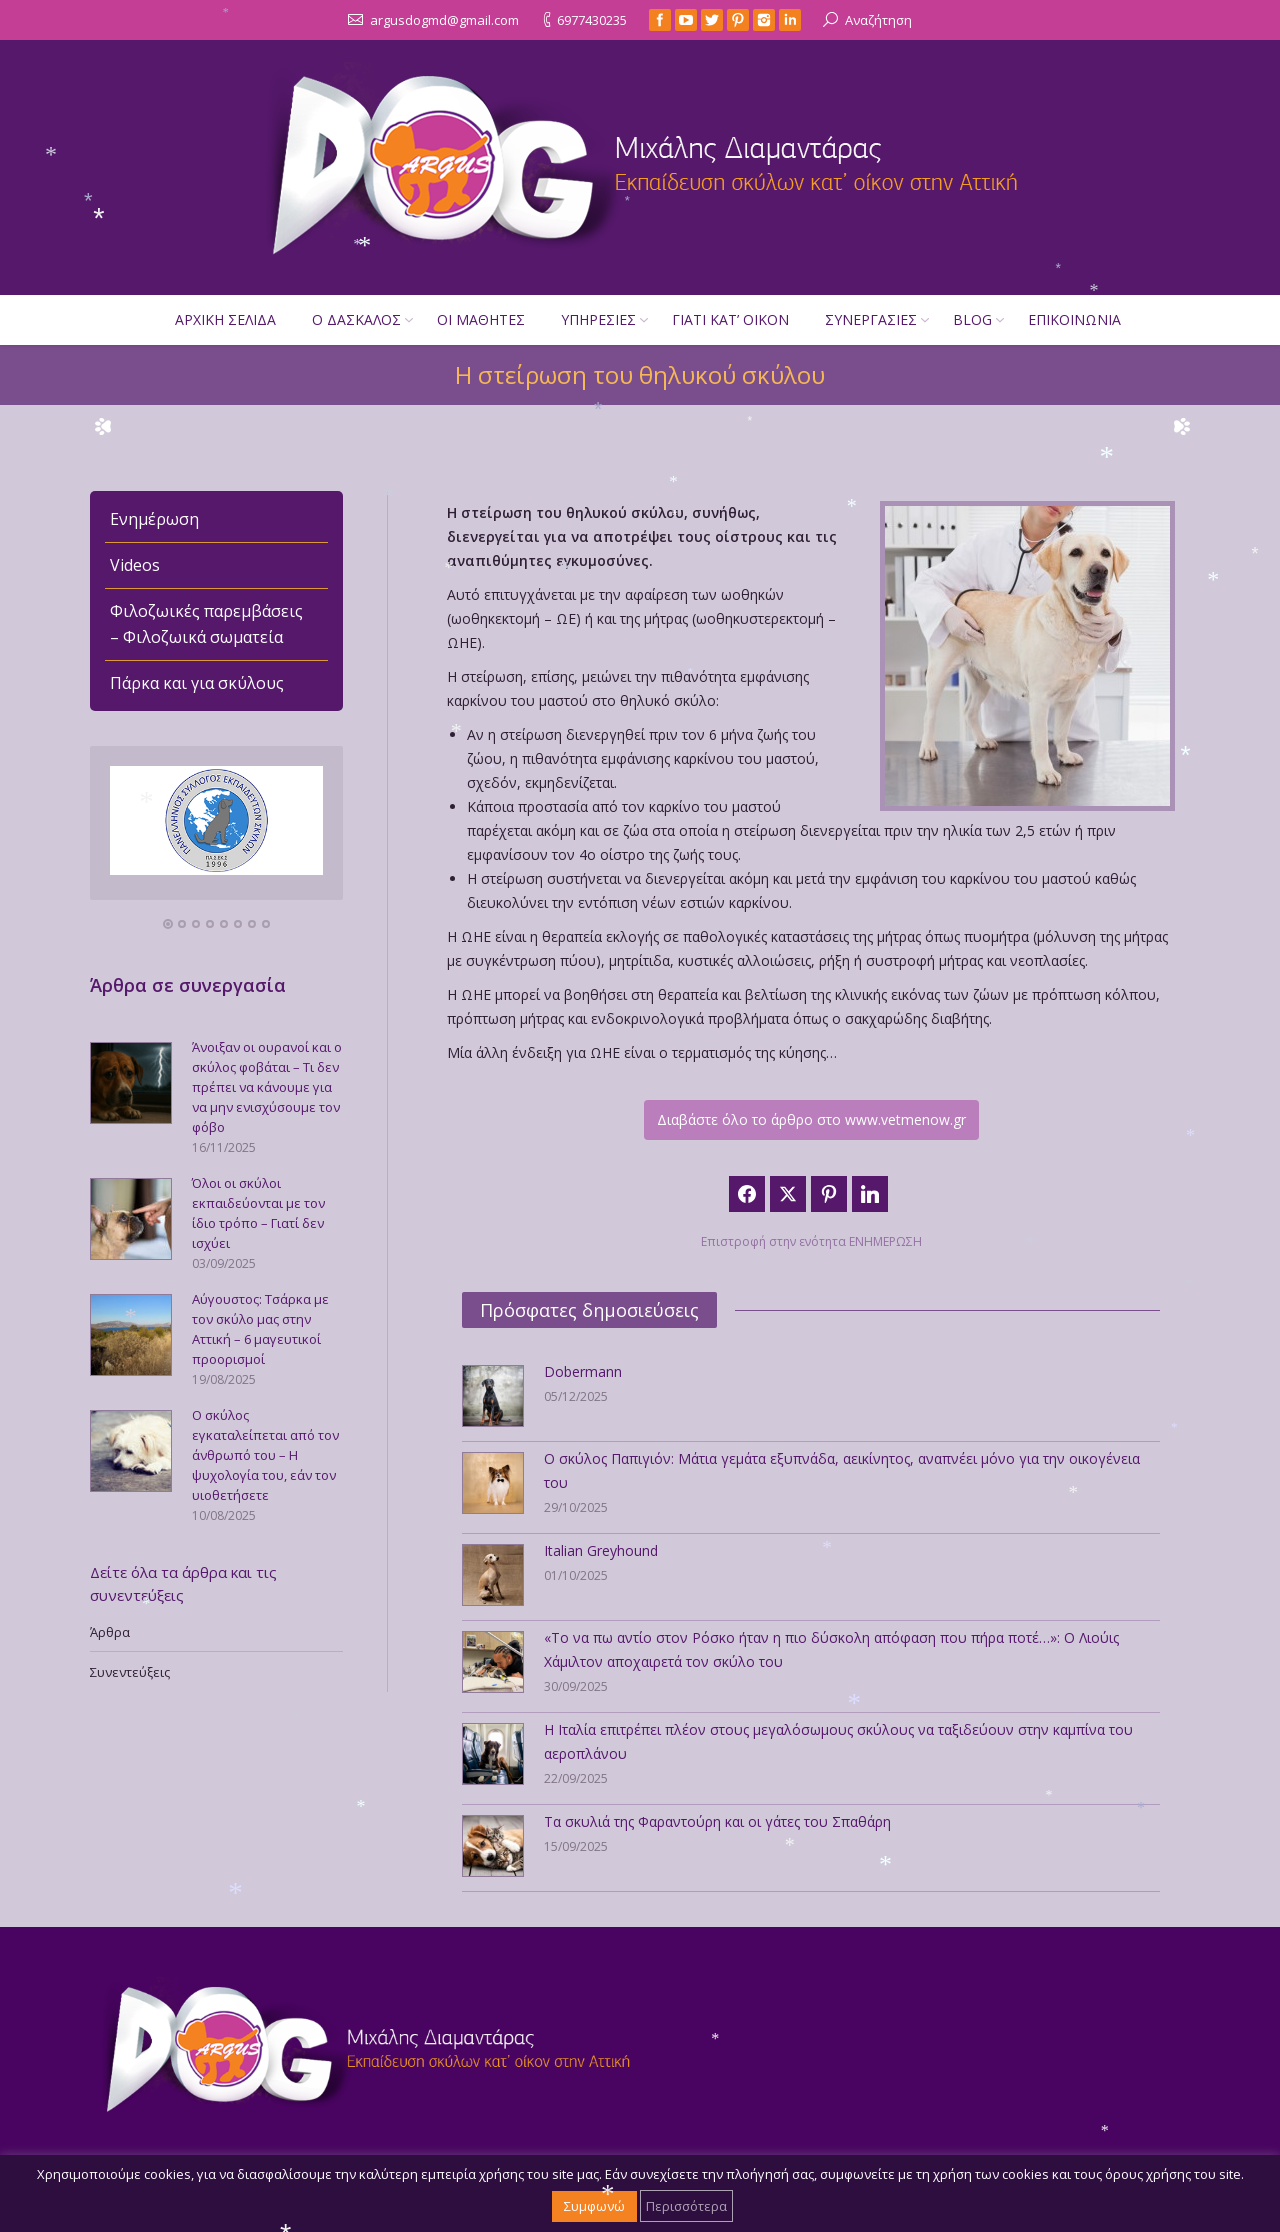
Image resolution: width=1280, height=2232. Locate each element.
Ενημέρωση (154, 519)
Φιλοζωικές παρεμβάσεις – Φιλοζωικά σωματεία (206, 624)
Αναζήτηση (878, 20)
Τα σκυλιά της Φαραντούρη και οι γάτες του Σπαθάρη (717, 1821)
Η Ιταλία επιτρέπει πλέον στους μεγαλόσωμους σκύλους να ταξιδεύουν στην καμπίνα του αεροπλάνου (838, 1741)
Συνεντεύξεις (130, 1672)
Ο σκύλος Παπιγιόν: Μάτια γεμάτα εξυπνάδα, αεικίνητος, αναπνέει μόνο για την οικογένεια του (842, 1470)
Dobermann (583, 1371)
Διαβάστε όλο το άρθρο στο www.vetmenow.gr (811, 1119)
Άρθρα (110, 1632)
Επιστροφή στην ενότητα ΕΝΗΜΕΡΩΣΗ (811, 1241)
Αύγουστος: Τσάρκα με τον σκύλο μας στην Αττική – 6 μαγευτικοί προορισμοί (260, 1329)
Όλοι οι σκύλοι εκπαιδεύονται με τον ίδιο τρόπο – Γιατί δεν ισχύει (258, 1213)
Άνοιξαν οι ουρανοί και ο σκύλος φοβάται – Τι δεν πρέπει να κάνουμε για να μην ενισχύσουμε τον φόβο (267, 1087)
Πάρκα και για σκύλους (197, 683)
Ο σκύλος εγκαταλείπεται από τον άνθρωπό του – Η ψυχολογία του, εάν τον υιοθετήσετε (265, 1455)
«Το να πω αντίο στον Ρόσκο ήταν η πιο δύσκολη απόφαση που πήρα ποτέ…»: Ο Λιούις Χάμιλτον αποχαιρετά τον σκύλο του (831, 1649)
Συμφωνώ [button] (594, 2206)
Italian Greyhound (601, 1550)
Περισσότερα (686, 2206)
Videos (135, 565)
